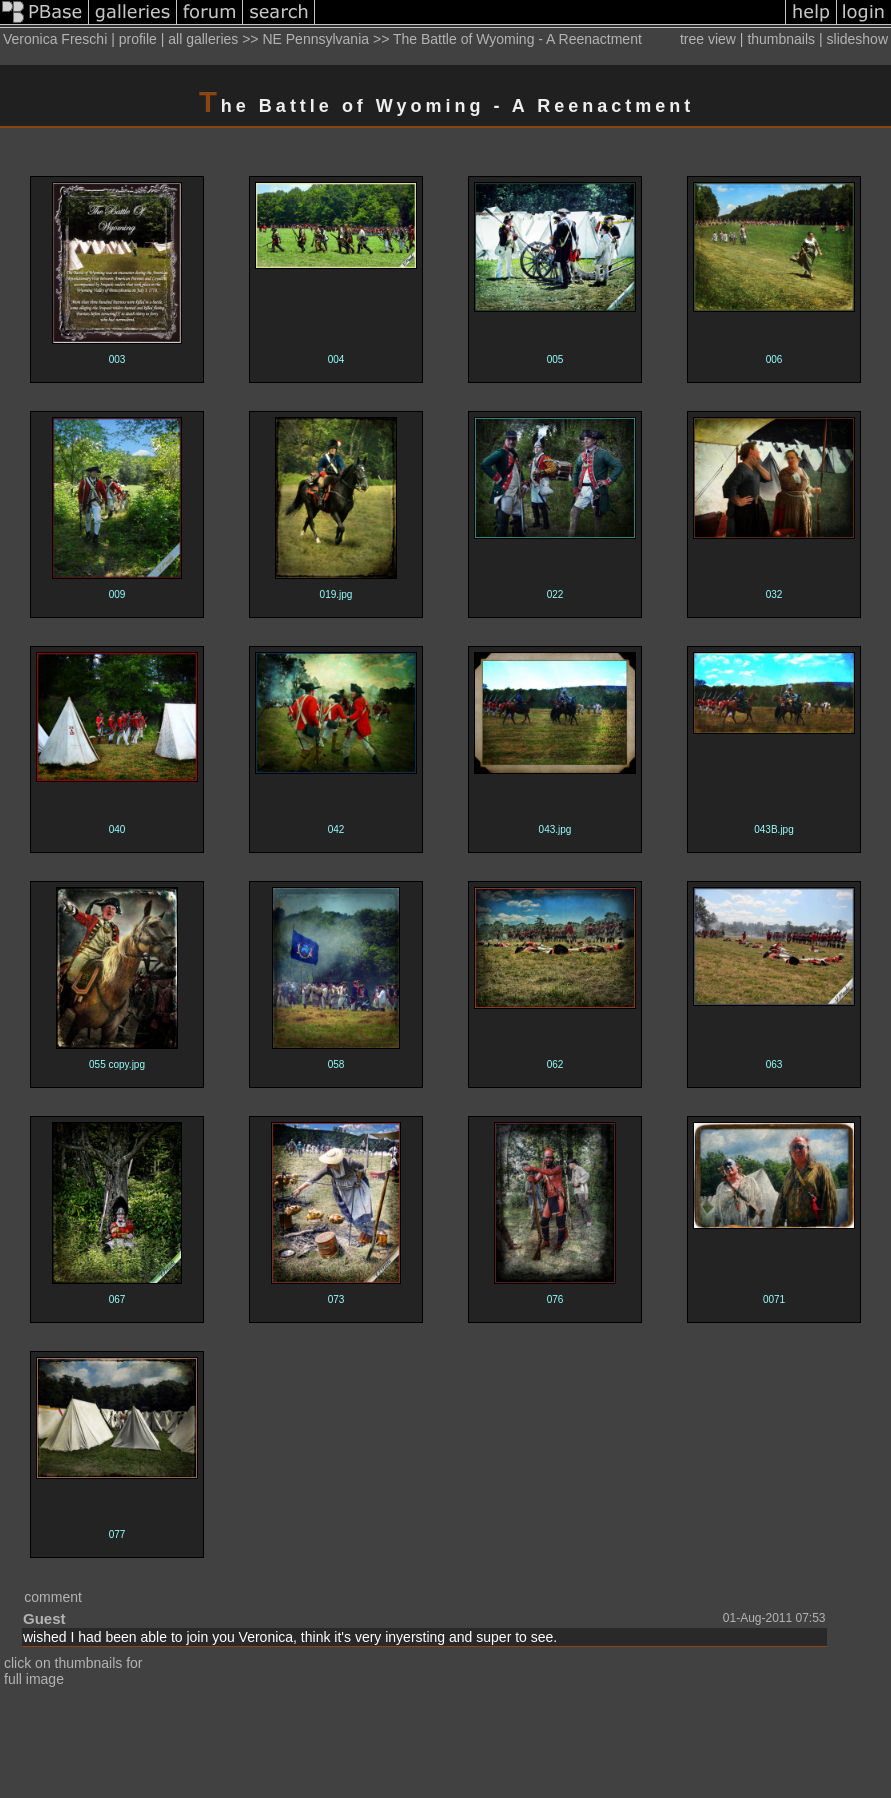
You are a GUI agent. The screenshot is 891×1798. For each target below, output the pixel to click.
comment (53, 1597)
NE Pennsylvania (315, 39)
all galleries (203, 39)
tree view (708, 39)
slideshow (857, 39)
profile (138, 39)
